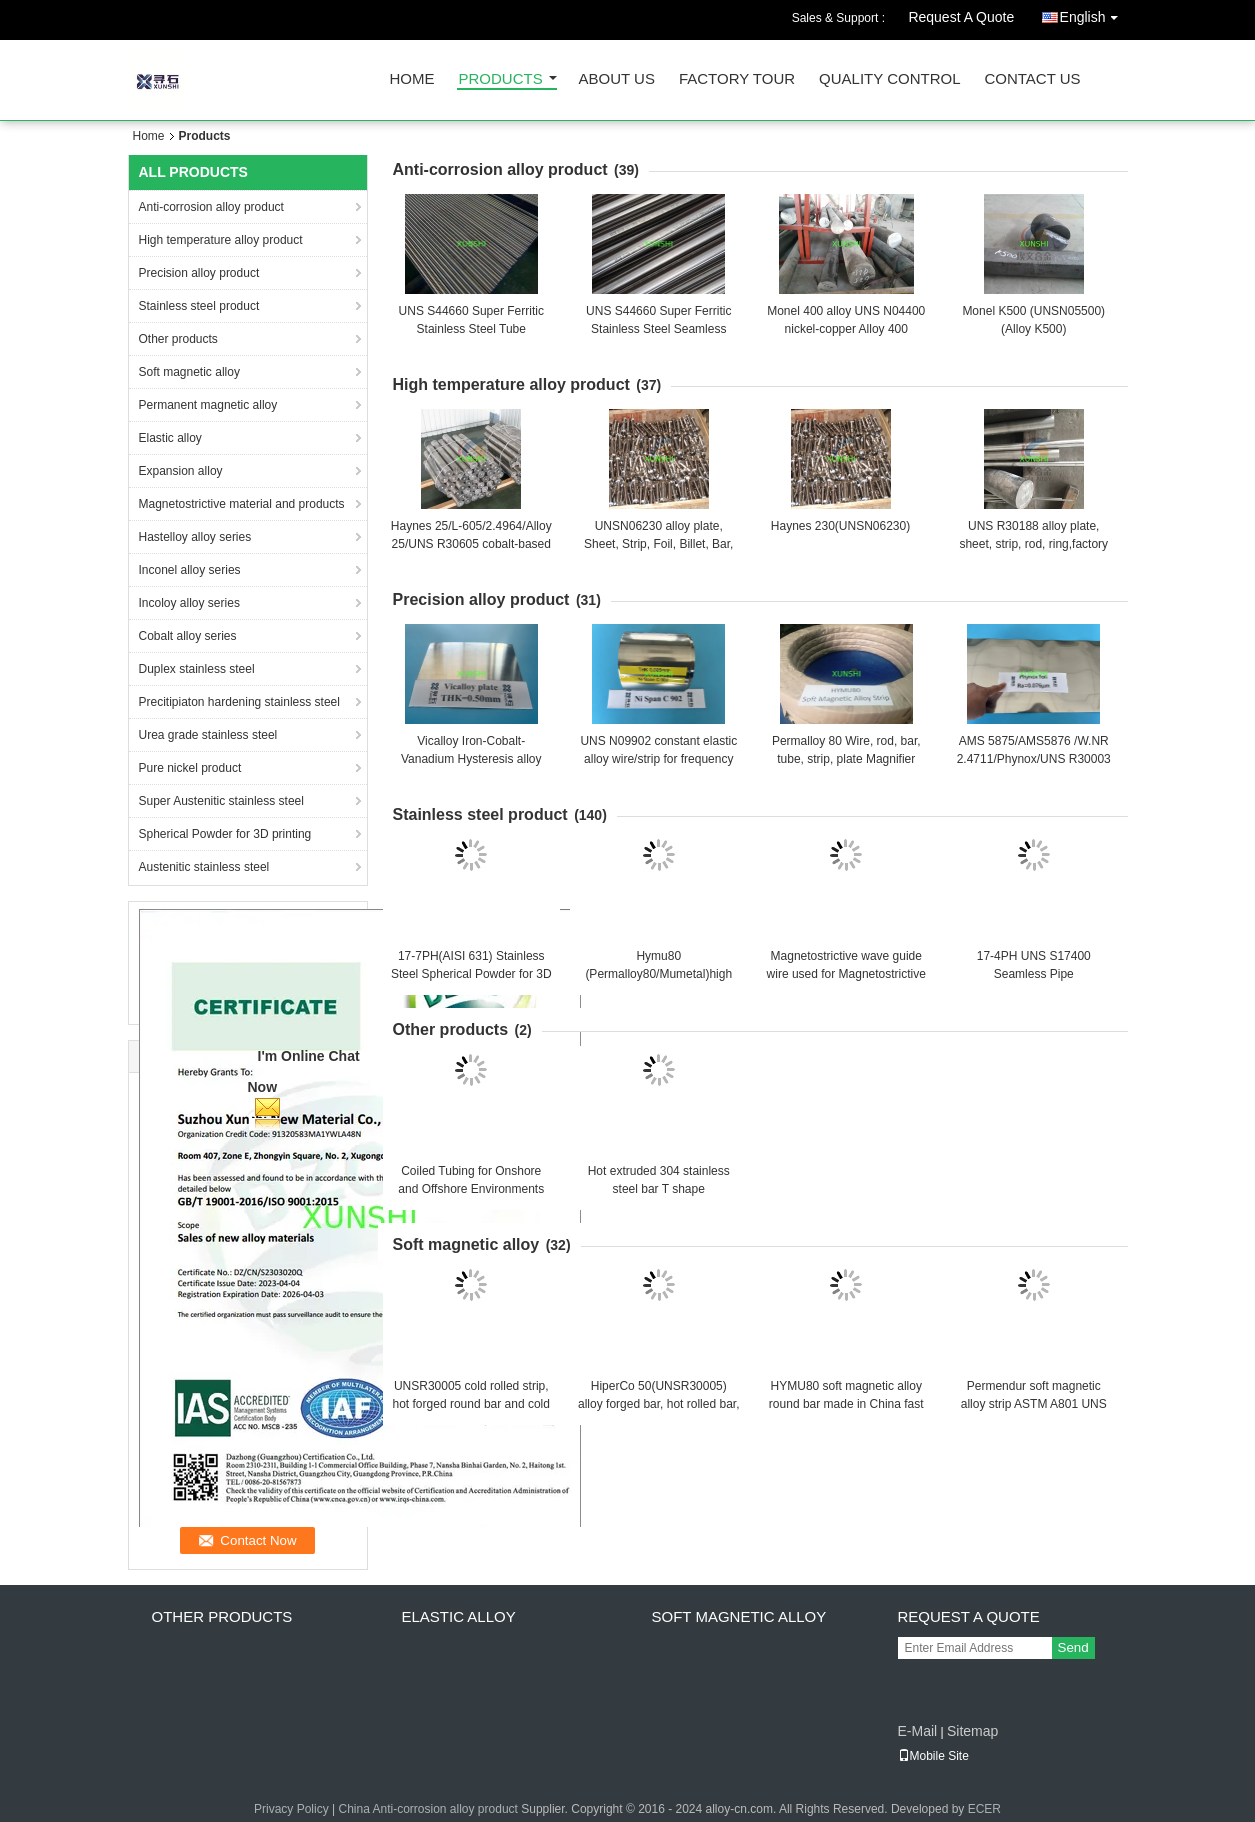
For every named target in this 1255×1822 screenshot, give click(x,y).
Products (501, 79)
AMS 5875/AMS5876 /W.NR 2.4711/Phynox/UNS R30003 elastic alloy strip (1034, 759)
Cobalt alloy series (188, 636)
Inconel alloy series (190, 570)
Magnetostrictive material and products (242, 504)
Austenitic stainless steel (204, 867)
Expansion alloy (181, 471)
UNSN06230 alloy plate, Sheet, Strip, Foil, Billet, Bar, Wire (658, 544)
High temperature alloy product (221, 240)
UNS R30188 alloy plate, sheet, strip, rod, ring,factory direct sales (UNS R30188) (1033, 544)
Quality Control (889, 79)
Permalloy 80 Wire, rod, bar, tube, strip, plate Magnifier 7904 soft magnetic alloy (846, 759)
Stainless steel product (199, 306)
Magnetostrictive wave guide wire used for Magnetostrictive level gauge (846, 974)
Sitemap (972, 1731)
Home (412, 79)
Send (1073, 1647)
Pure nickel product (190, 768)
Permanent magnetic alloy (208, 405)
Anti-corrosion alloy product (211, 207)
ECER (984, 1809)
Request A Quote (961, 17)
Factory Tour (737, 79)
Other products (178, 339)
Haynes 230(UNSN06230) (840, 526)
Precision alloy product (199, 273)
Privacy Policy (291, 1809)
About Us (617, 79)
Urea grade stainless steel (208, 735)
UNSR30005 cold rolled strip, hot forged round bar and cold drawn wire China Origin (471, 1404)
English (1094, 13)
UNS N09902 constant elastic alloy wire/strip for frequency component (658, 759)
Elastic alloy (170, 438)
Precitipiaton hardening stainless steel (239, 702)
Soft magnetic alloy (189, 372)
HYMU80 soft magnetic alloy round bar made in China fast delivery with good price (846, 1404)
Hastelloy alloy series (195, 537)
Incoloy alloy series (189, 603)
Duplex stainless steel (197, 669)
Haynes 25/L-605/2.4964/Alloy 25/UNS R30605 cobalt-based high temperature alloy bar (471, 544)
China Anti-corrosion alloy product (427, 1809)
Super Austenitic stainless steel (221, 801)
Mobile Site (933, 1756)
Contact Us (1032, 79)
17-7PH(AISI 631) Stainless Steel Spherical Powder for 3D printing (471, 974)
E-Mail (918, 1731)
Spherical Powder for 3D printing (225, 834)
